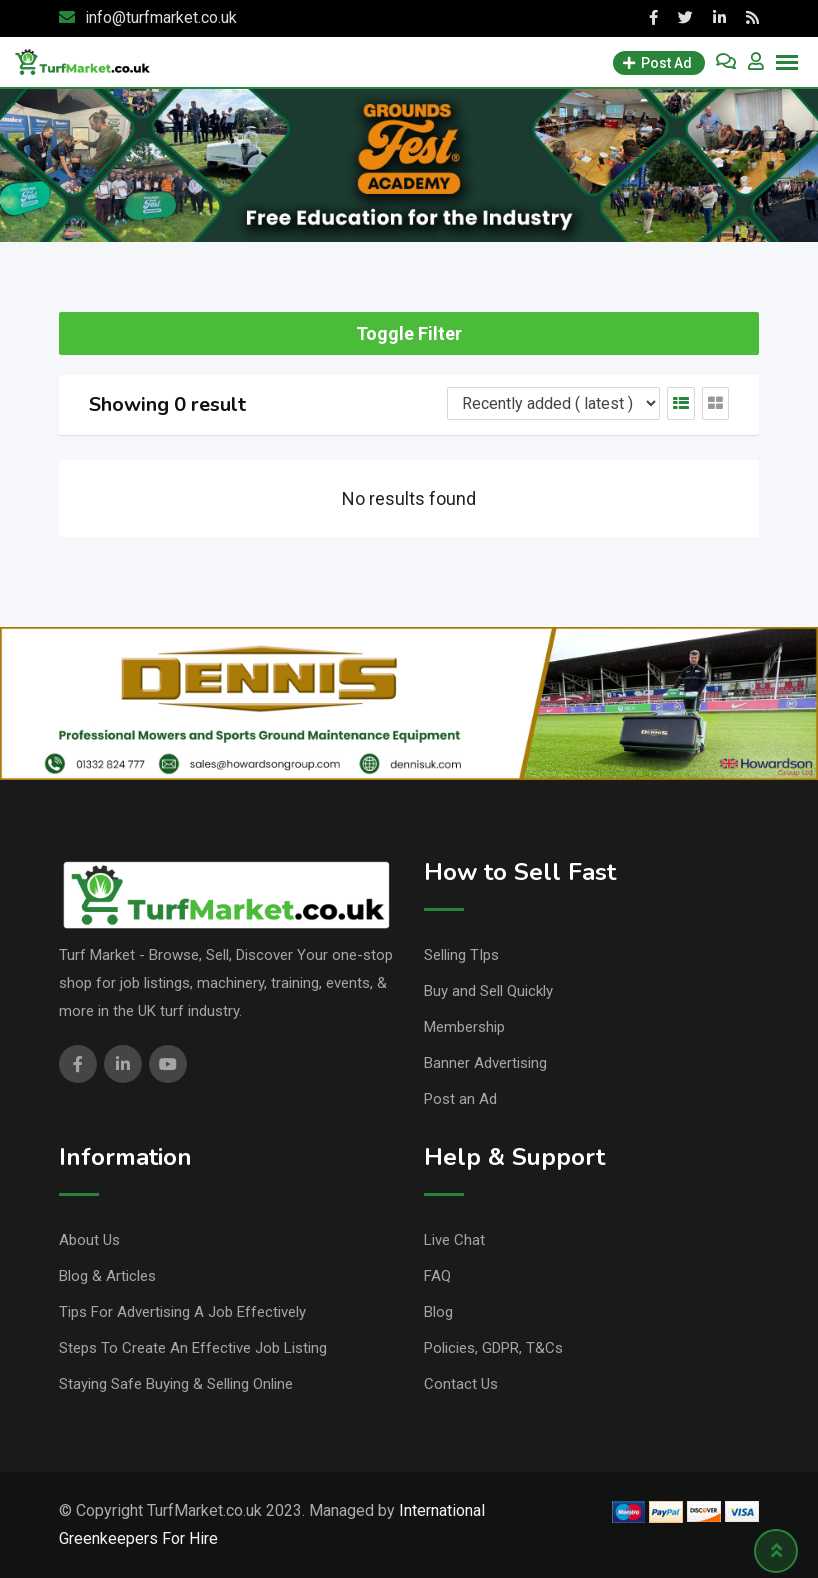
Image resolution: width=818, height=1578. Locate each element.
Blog (438, 1312)
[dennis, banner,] (409, 702)
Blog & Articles (107, 1276)
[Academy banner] (409, 163)
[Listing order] (553, 403)
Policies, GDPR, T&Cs (493, 1348)
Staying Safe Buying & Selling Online (176, 1384)
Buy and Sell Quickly (488, 991)
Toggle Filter (409, 333)
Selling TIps (461, 955)
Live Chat (454, 1240)
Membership (464, 1027)
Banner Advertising (485, 1063)
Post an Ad (460, 1099)
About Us (89, 1240)
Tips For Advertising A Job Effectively (182, 1312)
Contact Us (461, 1384)
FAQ (437, 1276)
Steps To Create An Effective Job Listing (193, 1348)
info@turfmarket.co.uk (161, 17)
